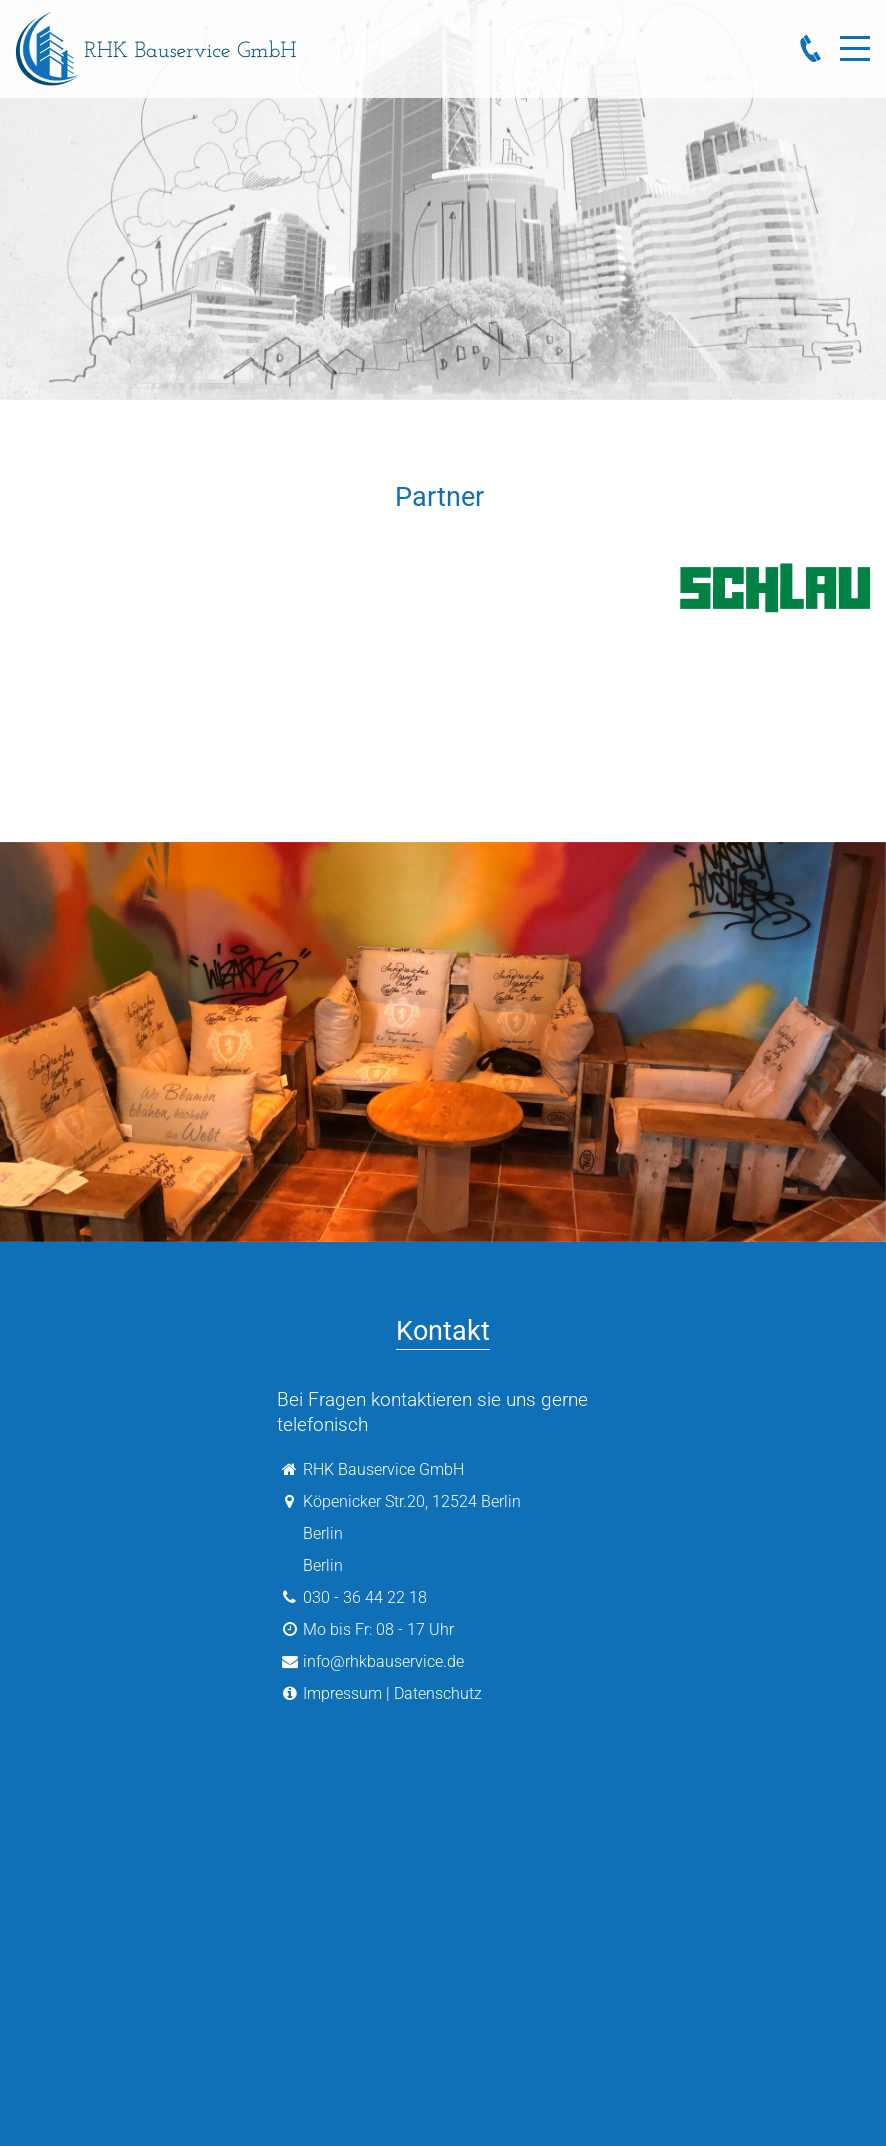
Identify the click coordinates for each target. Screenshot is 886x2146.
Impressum (342, 1693)
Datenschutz (438, 1693)
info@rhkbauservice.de (383, 1661)
